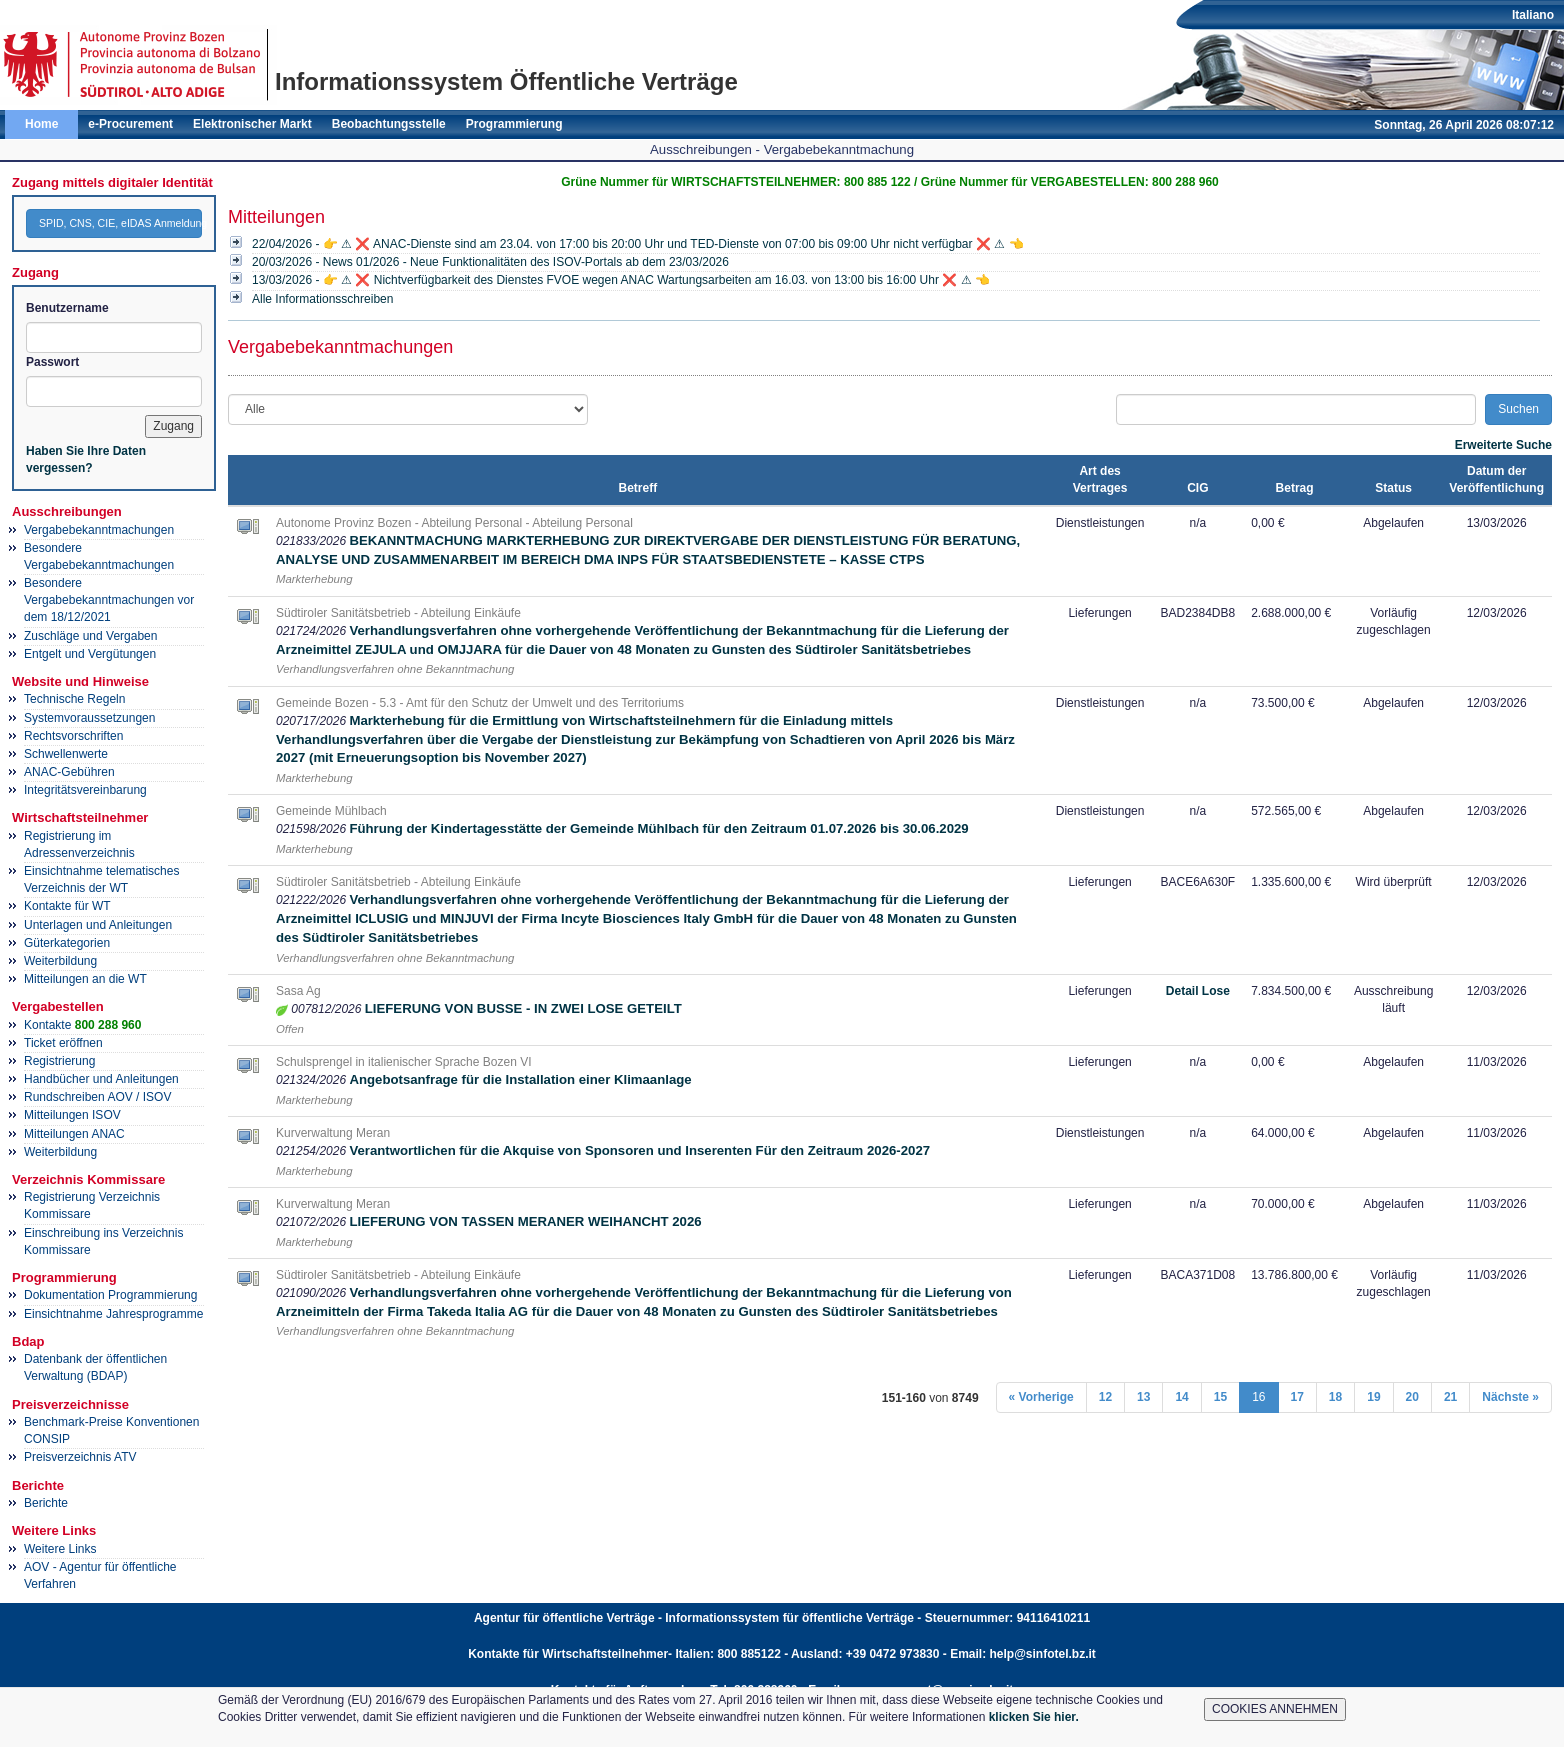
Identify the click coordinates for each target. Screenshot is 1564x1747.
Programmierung (514, 124)
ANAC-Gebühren (69, 772)
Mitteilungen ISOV (72, 1115)
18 (1335, 1397)
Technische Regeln (74, 699)
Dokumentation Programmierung (110, 1295)
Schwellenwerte (66, 754)
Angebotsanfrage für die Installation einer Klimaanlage (520, 1079)
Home (41, 124)
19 (1373, 1397)
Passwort (52, 362)
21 (1450, 1397)
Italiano (1533, 15)
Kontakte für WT (67, 906)
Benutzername (67, 308)
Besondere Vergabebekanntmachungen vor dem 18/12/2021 (109, 600)
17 (1297, 1397)
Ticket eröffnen (63, 1043)
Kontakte (82, 1025)
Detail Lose (1198, 991)
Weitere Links (60, 1549)
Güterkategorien (67, 943)
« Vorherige (1041, 1397)
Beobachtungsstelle (389, 124)
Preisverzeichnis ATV (80, 1457)
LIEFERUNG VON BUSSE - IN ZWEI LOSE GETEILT (523, 1008)
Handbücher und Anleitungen (101, 1079)
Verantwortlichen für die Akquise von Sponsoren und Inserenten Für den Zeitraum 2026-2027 (639, 1150)
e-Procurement (130, 124)
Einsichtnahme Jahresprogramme (113, 1314)
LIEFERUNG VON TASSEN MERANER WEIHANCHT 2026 (525, 1221)
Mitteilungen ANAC (74, 1134)
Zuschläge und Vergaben (90, 636)
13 (1143, 1397)
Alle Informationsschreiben (322, 299)
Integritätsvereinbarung (85, 790)
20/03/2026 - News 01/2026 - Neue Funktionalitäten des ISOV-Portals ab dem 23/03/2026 (490, 262)
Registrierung (59, 1061)
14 (1181, 1397)
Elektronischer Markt (252, 124)
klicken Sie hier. (1034, 1717)
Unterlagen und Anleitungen (98, 925)
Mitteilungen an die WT (85, 979)
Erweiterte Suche (1503, 445)
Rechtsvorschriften (73, 736)
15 (1220, 1397)
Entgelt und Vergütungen (90, 654)
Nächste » (1510, 1397)
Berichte (46, 1503)
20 (1412, 1397)
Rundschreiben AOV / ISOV (97, 1097)
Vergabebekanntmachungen (99, 530)
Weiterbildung (60, 961)
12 (1105, 1397)
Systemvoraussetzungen (89, 718)
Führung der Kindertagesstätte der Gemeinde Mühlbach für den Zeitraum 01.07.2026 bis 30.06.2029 (658, 828)
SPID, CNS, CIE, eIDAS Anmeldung (120, 223)
